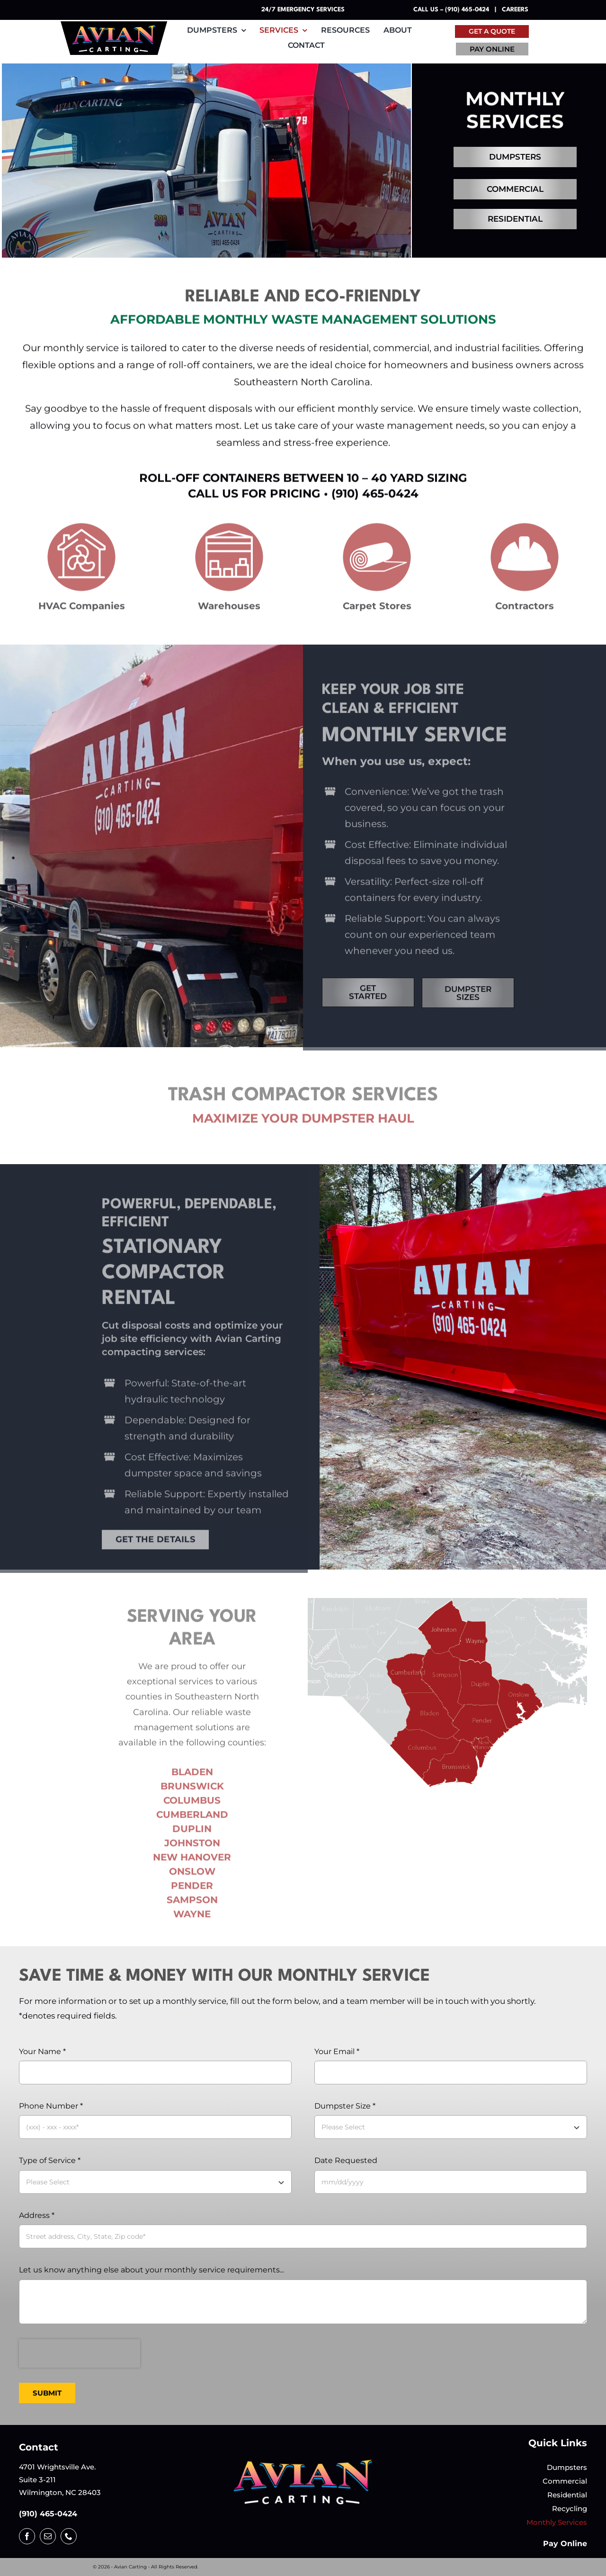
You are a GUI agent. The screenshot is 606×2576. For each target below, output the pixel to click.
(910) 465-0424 (48, 2513)
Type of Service (49, 2160)
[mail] (48, 2536)
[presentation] (79, 2353)
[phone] (69, 2536)
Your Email (336, 2051)
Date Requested (345, 2160)
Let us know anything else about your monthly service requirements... (151, 2269)
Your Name (42, 2051)
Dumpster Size (344, 2105)
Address (36, 2215)
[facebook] (27, 2536)
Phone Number (51, 2105)
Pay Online (565, 2543)
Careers (515, 10)
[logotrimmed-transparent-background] (303, 2462)
